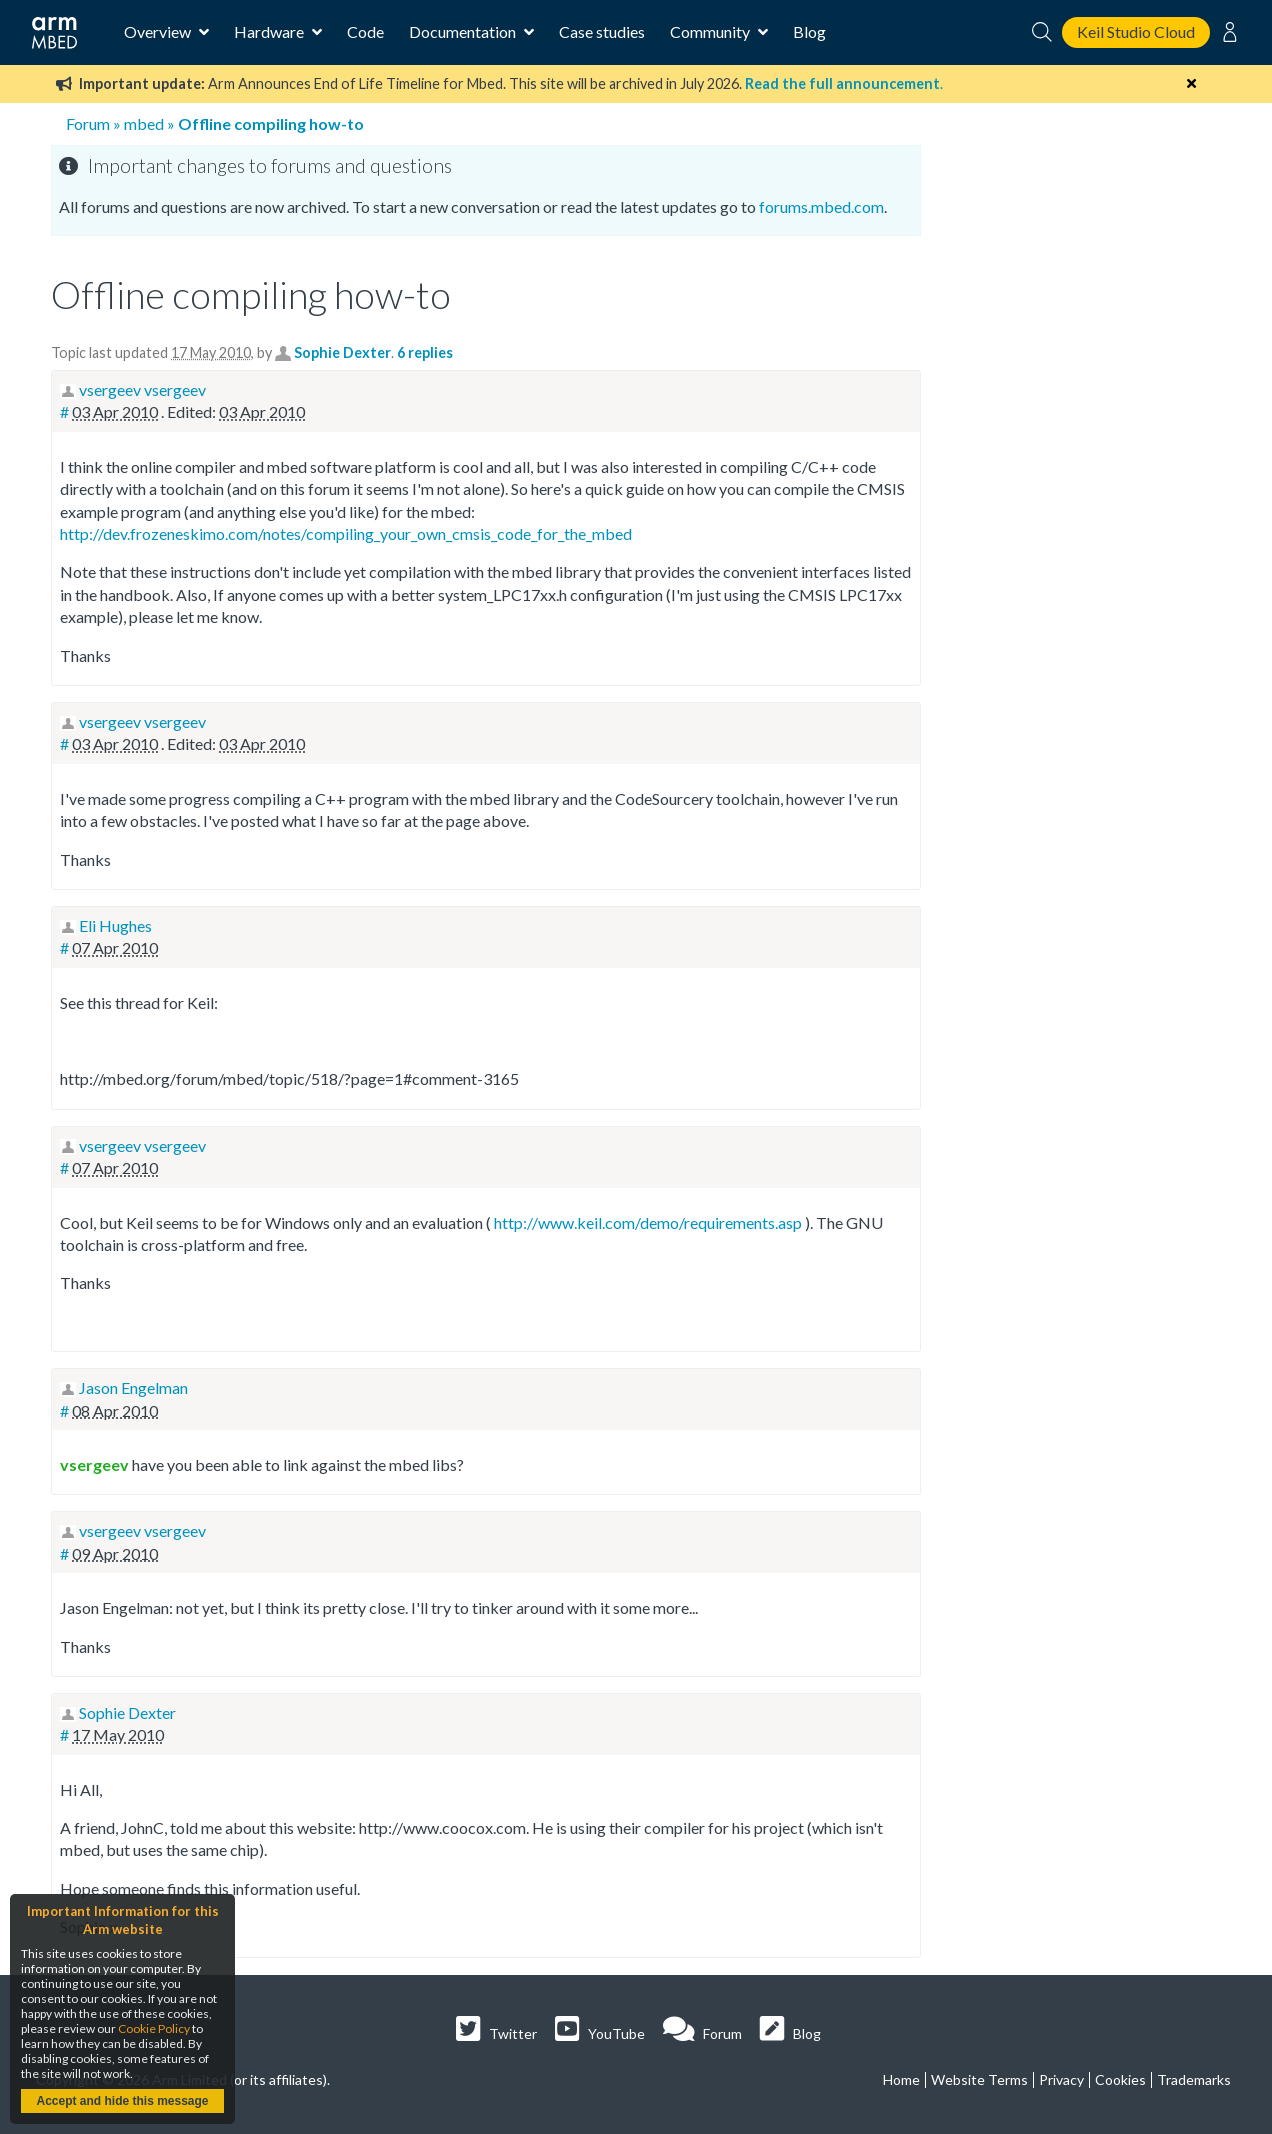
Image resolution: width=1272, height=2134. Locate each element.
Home (901, 2079)
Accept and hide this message (122, 2101)
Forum (88, 123)
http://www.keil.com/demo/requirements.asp (648, 1222)
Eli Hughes (115, 925)
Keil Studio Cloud (1136, 31)
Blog (809, 31)
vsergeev (94, 1464)
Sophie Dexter (342, 352)
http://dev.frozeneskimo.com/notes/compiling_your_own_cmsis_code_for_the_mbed (346, 533)
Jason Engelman (133, 1387)
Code (365, 31)
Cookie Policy (154, 2028)
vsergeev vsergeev (142, 389)
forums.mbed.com (821, 206)
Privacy (1061, 2079)
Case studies (602, 31)
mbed (144, 123)
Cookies (1120, 2079)
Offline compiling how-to (271, 123)
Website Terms (979, 2079)
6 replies (425, 352)
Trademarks (1194, 2079)
